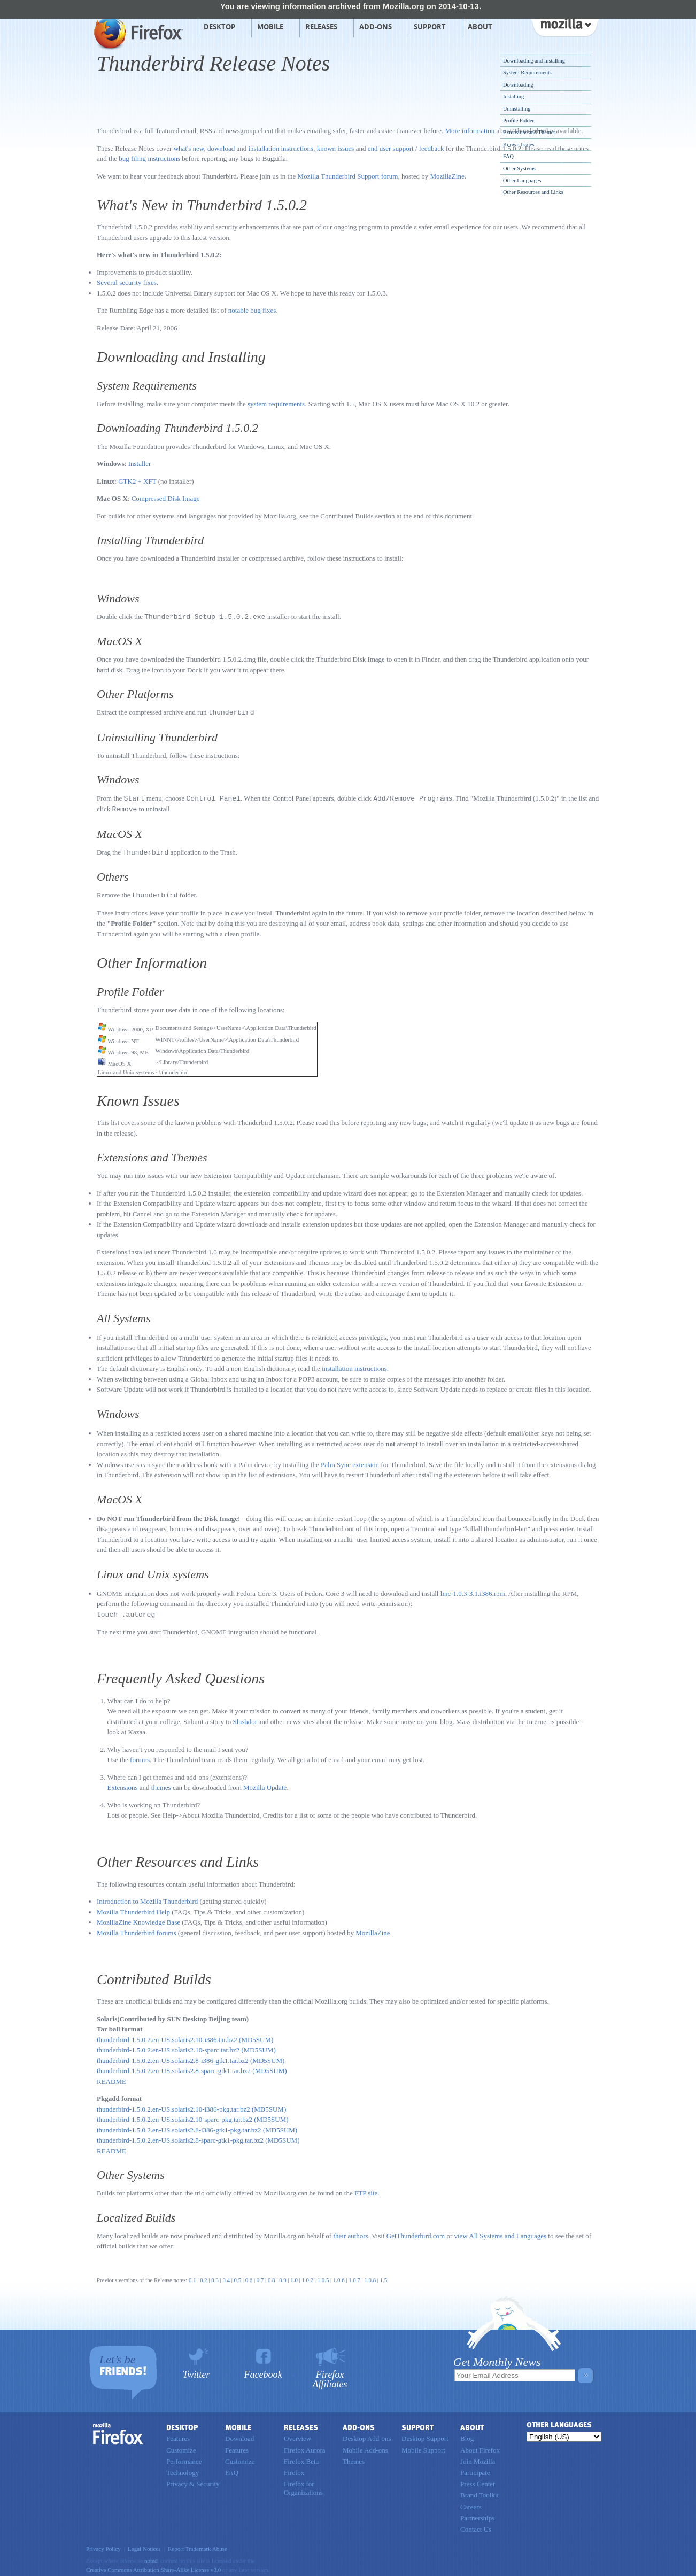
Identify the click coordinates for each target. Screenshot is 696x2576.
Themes (354, 2458)
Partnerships (477, 2514)
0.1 (192, 2276)
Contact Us (475, 2525)
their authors (350, 2232)
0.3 (215, 2276)
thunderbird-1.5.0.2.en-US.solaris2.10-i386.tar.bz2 (167, 2036)
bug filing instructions (149, 158)
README (111, 2078)
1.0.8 (370, 2276)
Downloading (518, 85)
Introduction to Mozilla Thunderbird (147, 1898)
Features (178, 2435)
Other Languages (522, 180)
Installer (139, 464)
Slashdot (245, 1718)
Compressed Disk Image (166, 498)
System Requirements (527, 72)
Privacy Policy (103, 2545)
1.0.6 (339, 2276)
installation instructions (280, 148)
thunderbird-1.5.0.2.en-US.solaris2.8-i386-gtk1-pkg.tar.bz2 (179, 2126)
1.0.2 (307, 2276)
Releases (321, 27)
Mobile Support (423, 2446)
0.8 (271, 2276)
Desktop (219, 27)
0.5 (238, 2276)
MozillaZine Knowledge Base (138, 1918)
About (480, 27)
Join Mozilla (477, 2458)
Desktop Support (424, 2435)
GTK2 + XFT (137, 481)
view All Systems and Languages (500, 2232)
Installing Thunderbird (150, 540)
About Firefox (480, 2446)
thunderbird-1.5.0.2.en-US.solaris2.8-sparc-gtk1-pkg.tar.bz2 (180, 2136)
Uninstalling (516, 109)
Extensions (122, 1784)
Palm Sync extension (350, 1461)
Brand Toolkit (479, 2491)
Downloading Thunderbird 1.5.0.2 (177, 427)
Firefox (118, 2430)
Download (239, 2435)
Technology (182, 2469)
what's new (189, 148)
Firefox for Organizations (303, 2484)
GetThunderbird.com (415, 2232)
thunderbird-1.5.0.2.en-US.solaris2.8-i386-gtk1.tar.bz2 (173, 2057)
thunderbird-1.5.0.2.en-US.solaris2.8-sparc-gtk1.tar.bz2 (174, 2067)
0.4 (226, 2276)
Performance (184, 2458)
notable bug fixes (252, 310)
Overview (297, 2435)
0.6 (249, 2276)
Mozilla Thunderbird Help (133, 1908)
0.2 (203, 2276)
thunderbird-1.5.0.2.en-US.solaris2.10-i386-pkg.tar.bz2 (173, 2105)
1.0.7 (354, 2276)
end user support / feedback (406, 148)
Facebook (263, 2370)
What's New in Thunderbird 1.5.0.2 (202, 205)
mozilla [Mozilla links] (564, 26)
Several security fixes (127, 282)
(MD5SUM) (256, 2036)
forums (140, 1756)
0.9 (283, 2276)
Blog (467, 2435)
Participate (475, 2469)
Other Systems (519, 169)
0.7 (260, 2276)
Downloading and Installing (534, 61)
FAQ (508, 156)
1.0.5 (322, 2276)
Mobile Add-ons (365, 2446)
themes (161, 1784)
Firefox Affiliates (330, 2375)
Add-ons (375, 27)
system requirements (276, 404)
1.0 (294, 2276)
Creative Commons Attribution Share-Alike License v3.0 (153, 2566)
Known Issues (519, 145)
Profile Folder (518, 120)
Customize (181, 2446)
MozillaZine (447, 176)
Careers (471, 2503)
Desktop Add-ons (367, 2435)
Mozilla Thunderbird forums (136, 1929)
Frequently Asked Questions (181, 1674)
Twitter (196, 2370)
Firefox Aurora (305, 2446)
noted (151, 2557)
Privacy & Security (193, 2480)
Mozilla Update (265, 1784)
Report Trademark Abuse (197, 2545)
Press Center (477, 2480)
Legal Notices (144, 2545)
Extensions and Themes (529, 132)
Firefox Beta (301, 2458)
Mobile (270, 27)
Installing (513, 96)
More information (469, 131)
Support (430, 27)
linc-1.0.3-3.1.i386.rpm (472, 1590)
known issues (335, 148)
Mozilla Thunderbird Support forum (348, 176)
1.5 (384, 2276)
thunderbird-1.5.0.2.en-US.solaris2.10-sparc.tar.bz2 (168, 2046)
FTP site (365, 2189)
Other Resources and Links (533, 192)
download (221, 148)
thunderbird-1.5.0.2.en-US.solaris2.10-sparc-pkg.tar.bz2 (174, 2116)
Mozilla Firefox (137, 32)
